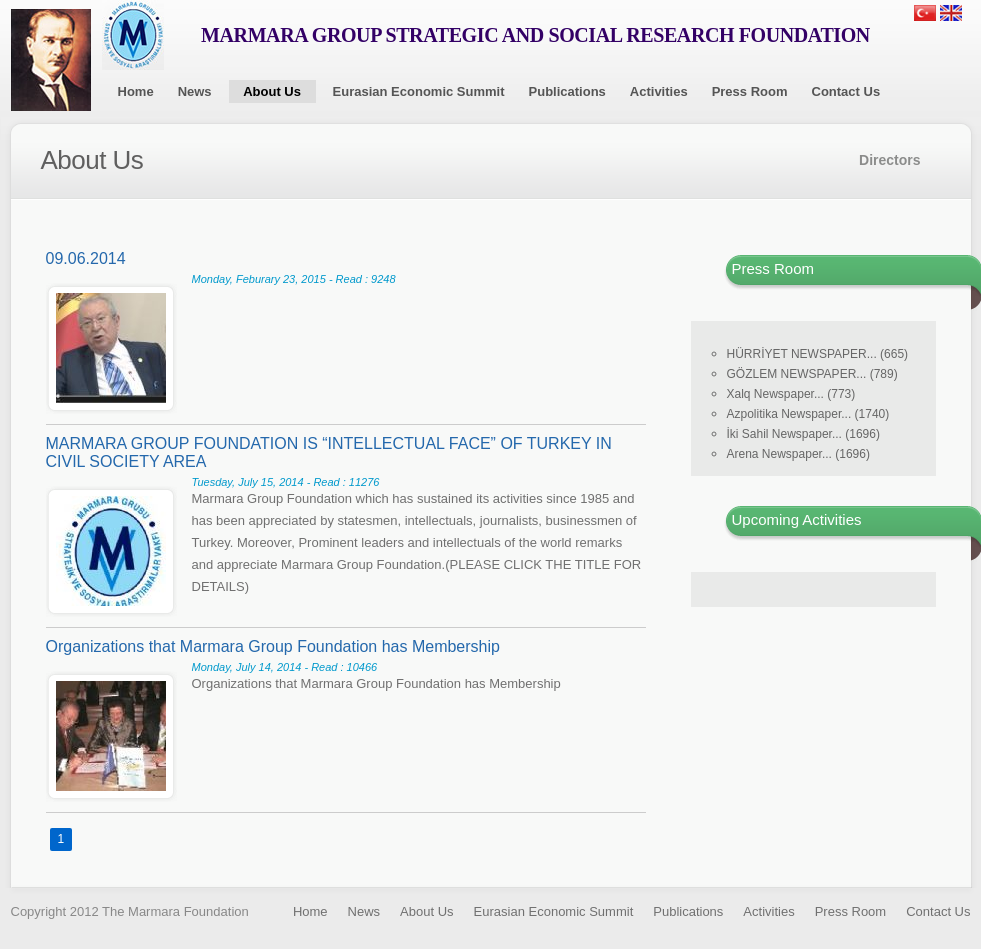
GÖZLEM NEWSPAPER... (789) (812, 374)
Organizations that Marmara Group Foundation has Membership (273, 646)
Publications (567, 91)
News (195, 91)
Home (136, 91)
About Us (272, 91)
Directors (889, 160)
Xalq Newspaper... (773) (791, 394)
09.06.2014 (86, 258)
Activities (659, 91)
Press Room (750, 91)
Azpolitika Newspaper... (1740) (808, 414)
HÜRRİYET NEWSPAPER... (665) (818, 354)
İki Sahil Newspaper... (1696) (803, 434)
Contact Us (846, 91)
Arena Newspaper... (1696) (798, 454)
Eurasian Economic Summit (419, 91)
